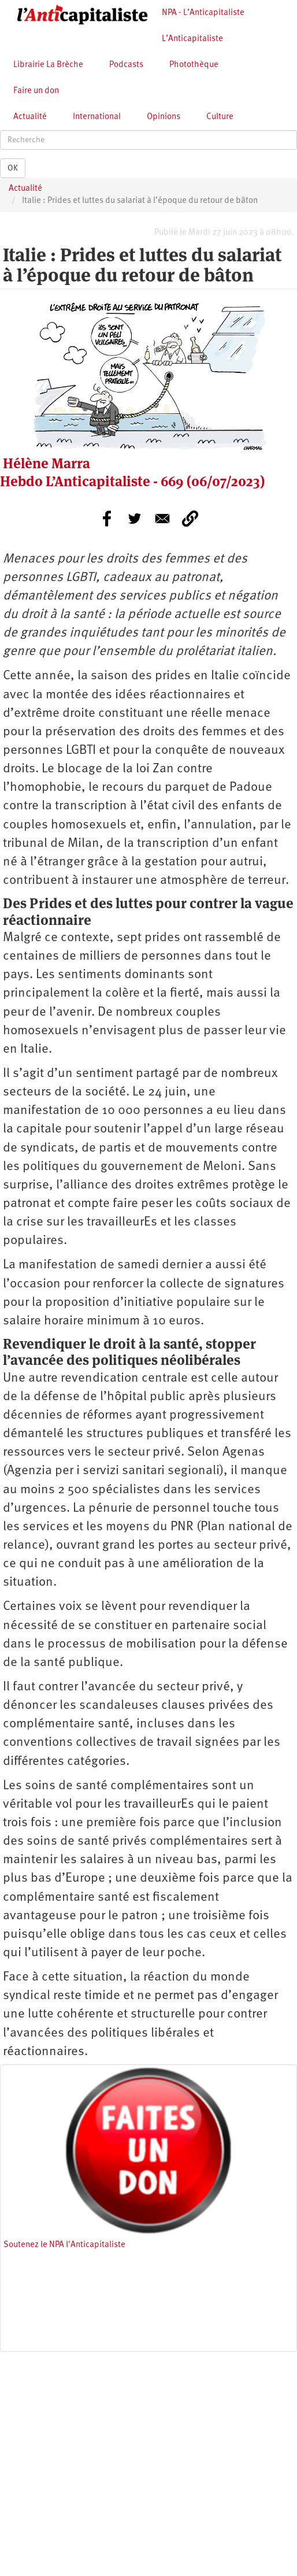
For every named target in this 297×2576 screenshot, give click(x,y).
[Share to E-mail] (162, 518)
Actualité (30, 117)
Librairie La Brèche (48, 65)
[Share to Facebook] (106, 518)
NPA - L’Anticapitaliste (203, 13)
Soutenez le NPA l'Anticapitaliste (64, 2245)
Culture (219, 117)
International (97, 117)
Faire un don (36, 91)
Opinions (163, 117)
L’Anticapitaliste (192, 39)
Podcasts (126, 65)
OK (13, 168)
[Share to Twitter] (134, 518)
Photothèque (193, 65)
